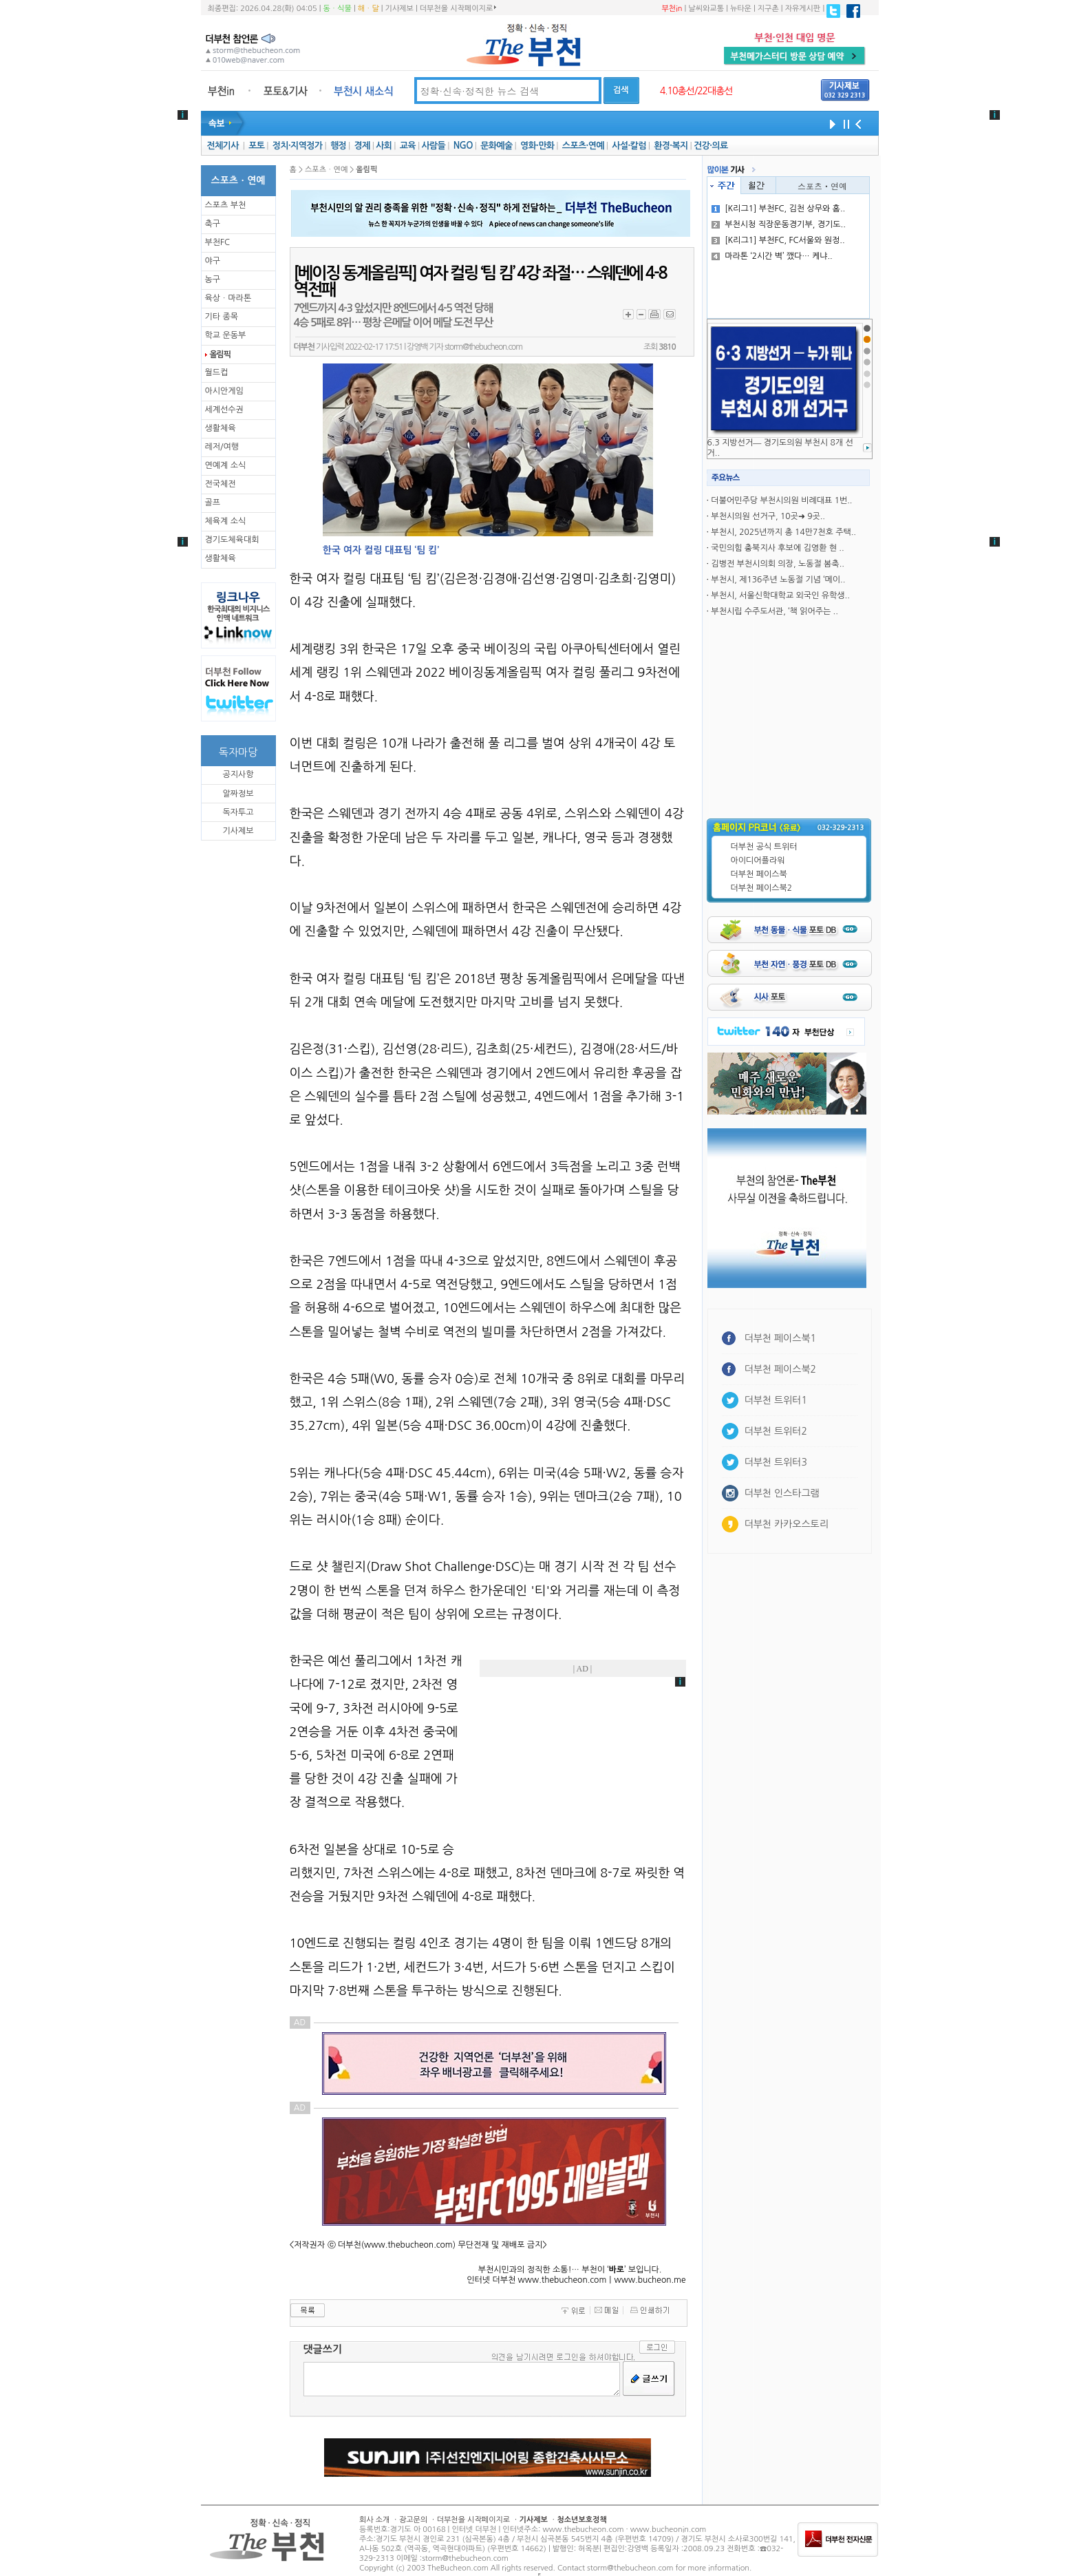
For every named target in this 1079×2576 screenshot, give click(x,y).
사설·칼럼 (628, 145)
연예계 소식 (225, 465)
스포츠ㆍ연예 (822, 185)
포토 (256, 145)
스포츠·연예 (583, 145)
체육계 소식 (225, 521)
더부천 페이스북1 (781, 1338)
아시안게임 (224, 391)
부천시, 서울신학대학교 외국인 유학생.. (780, 595)
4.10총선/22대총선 (696, 91)
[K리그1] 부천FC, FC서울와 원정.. (778, 240)
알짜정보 (237, 794)
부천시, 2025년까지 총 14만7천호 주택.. (783, 532)
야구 (213, 261)
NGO (463, 145)
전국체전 (220, 484)
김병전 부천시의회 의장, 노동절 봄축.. (777, 564)
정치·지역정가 (298, 145)
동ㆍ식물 (337, 8)
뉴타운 (740, 8)
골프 (213, 502)
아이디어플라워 (758, 860)
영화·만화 (537, 145)
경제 (362, 145)
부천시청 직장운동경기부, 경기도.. (779, 224)
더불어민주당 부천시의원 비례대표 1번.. (781, 500)
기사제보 (399, 8)
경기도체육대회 (232, 540)
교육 (408, 145)
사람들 (433, 145)
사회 (384, 145)
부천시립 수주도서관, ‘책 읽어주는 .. (774, 611)
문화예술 (496, 145)
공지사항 (237, 774)
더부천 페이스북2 (762, 888)
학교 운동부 (225, 335)
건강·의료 (710, 145)
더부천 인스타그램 (782, 1493)
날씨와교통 (706, 8)
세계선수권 (224, 409)
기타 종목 (221, 317)
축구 (213, 224)
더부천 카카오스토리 (787, 1524)
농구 (213, 279)
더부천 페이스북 (759, 874)
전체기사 (222, 145)
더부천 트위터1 (776, 1400)
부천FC (218, 242)
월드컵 (216, 372)
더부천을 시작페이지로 (458, 8)
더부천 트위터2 (776, 1431)
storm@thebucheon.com (483, 347)
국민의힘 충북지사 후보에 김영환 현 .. (777, 548)
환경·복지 (670, 145)
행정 (338, 145)
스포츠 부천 (225, 205)
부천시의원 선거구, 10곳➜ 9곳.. (768, 516)
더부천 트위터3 (776, 1462)
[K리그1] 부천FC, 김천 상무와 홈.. (778, 208)
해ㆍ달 (368, 8)
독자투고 (237, 812)
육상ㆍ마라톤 (228, 298)
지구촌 (768, 8)
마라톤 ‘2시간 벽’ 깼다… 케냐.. (772, 256)
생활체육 (220, 428)
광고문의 (413, 2520)
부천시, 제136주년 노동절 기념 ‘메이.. (778, 580)
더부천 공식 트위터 (764, 847)
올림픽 (220, 354)
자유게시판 (803, 8)
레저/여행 (222, 447)
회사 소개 (374, 2520)
